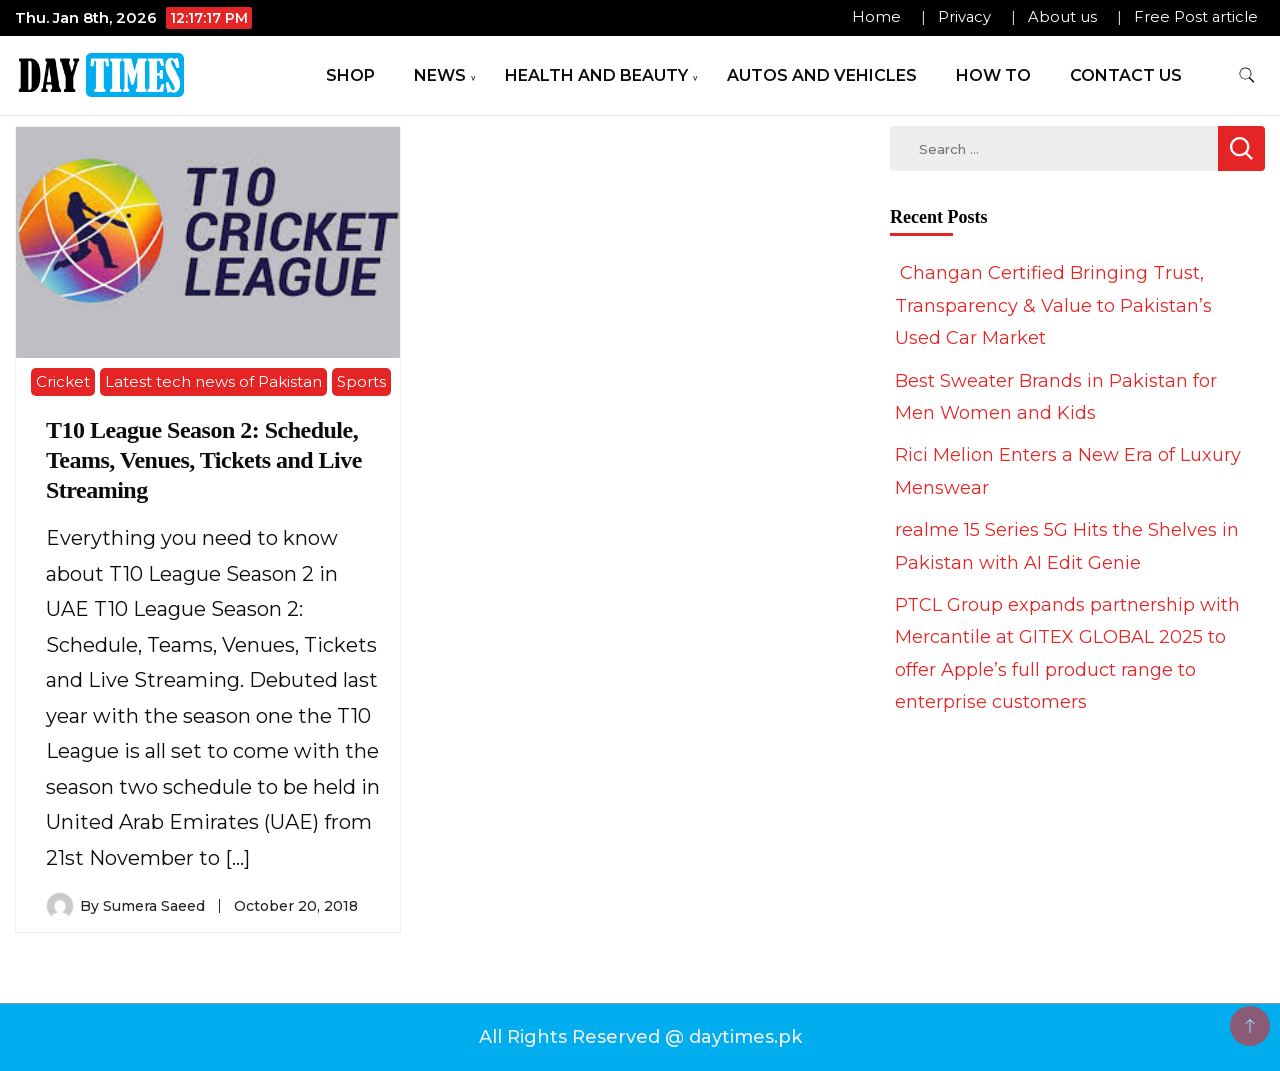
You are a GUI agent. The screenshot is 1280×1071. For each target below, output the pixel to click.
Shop (350, 75)
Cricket (63, 381)
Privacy (964, 17)
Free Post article (1196, 17)
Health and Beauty (596, 75)
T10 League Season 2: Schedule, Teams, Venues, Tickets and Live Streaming (204, 460)
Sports (361, 381)
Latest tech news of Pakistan (213, 381)
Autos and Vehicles (822, 75)
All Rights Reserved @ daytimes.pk (640, 1037)
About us (1062, 17)
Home (876, 17)
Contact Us (1126, 75)
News (440, 75)
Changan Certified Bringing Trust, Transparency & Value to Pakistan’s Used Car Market (1053, 305)
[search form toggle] (1247, 75)
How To (993, 75)
